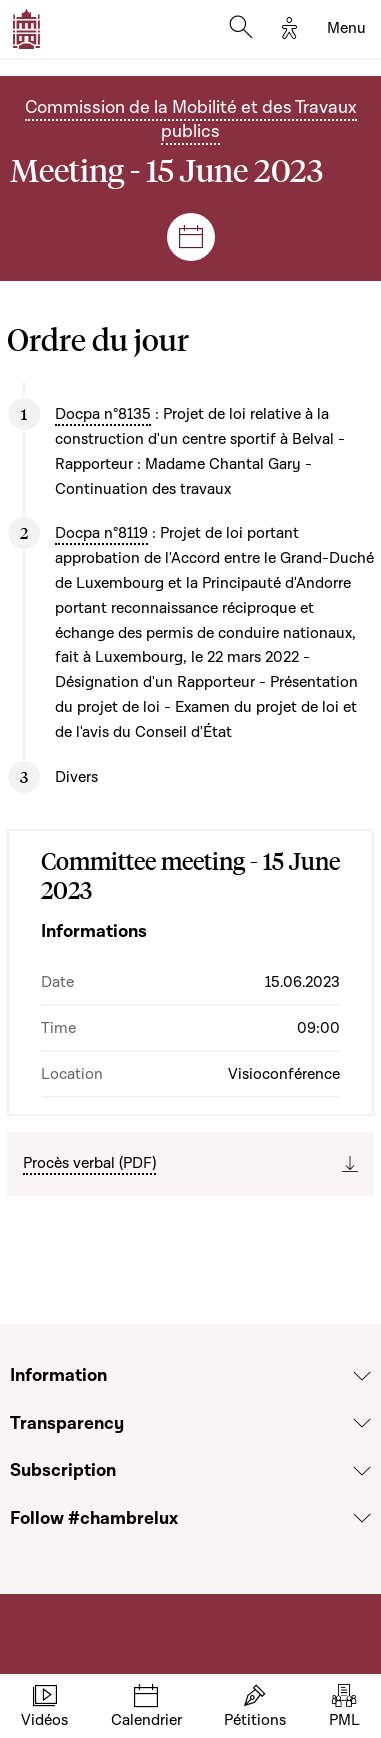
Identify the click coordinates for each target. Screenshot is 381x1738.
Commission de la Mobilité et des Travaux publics (191, 119)
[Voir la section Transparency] (362, 1423)
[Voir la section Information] (362, 1376)
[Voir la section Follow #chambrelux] (362, 1518)
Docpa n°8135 (103, 414)
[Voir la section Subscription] (362, 1471)
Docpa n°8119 (101, 533)
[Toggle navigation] (346, 29)
